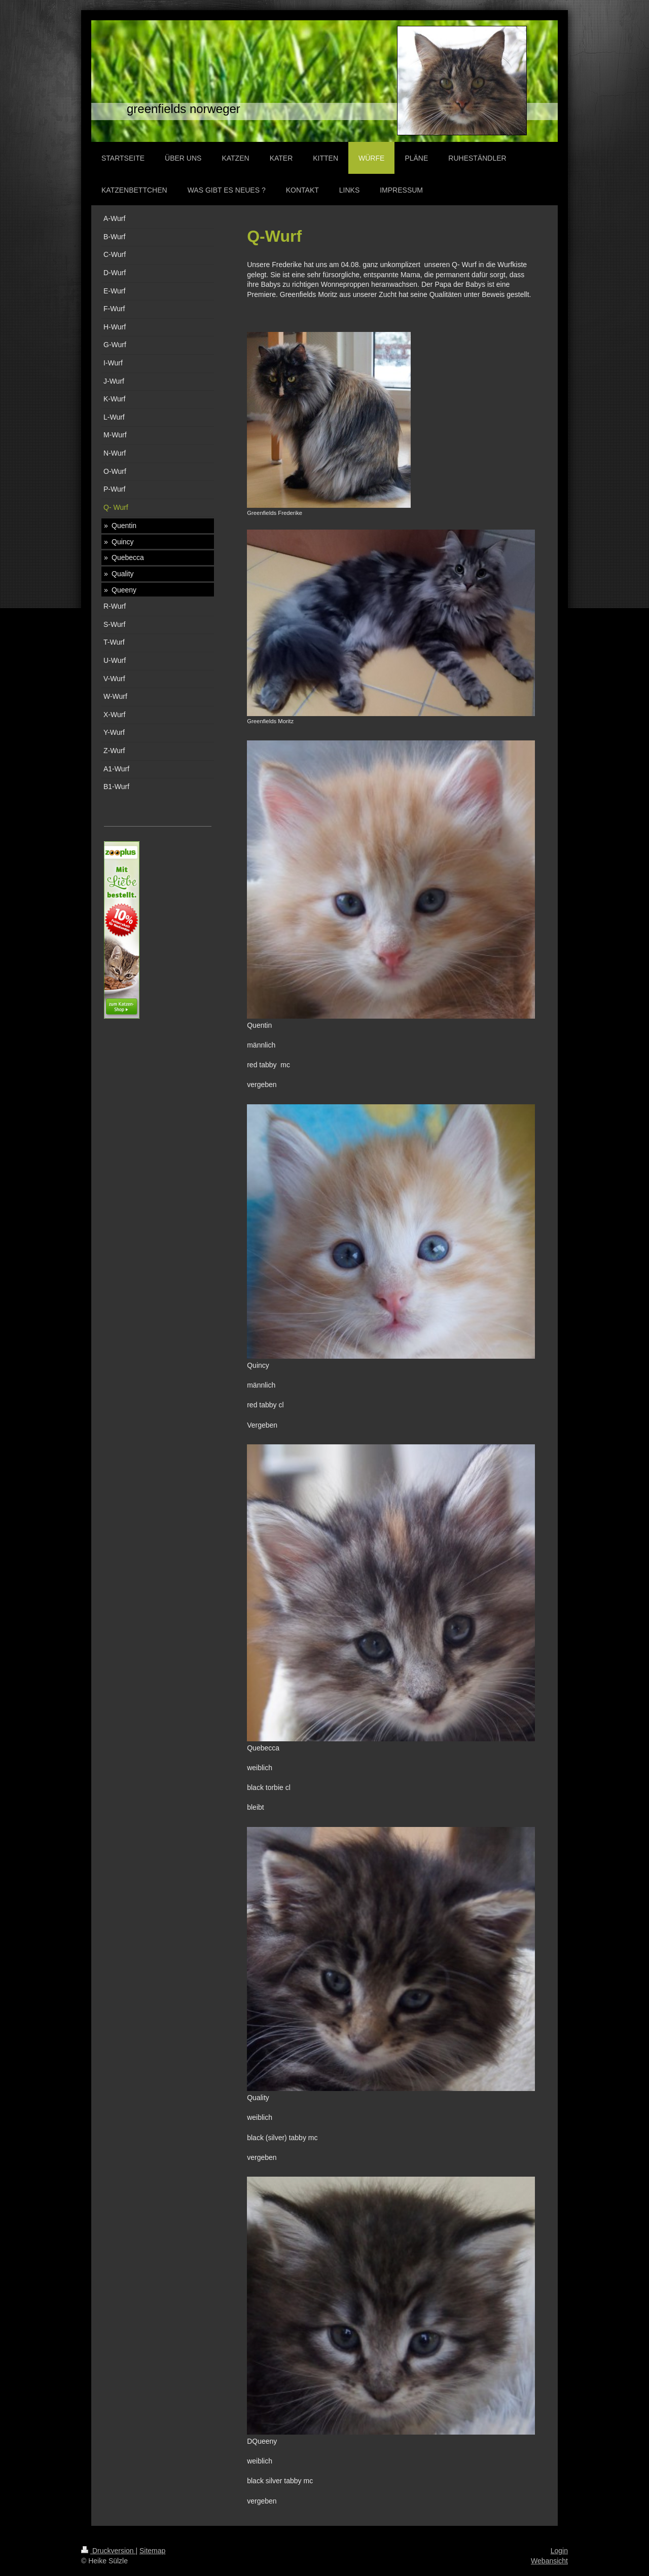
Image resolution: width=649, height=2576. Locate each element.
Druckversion (108, 2551)
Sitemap (152, 2551)
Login (559, 2551)
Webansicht (549, 2561)
